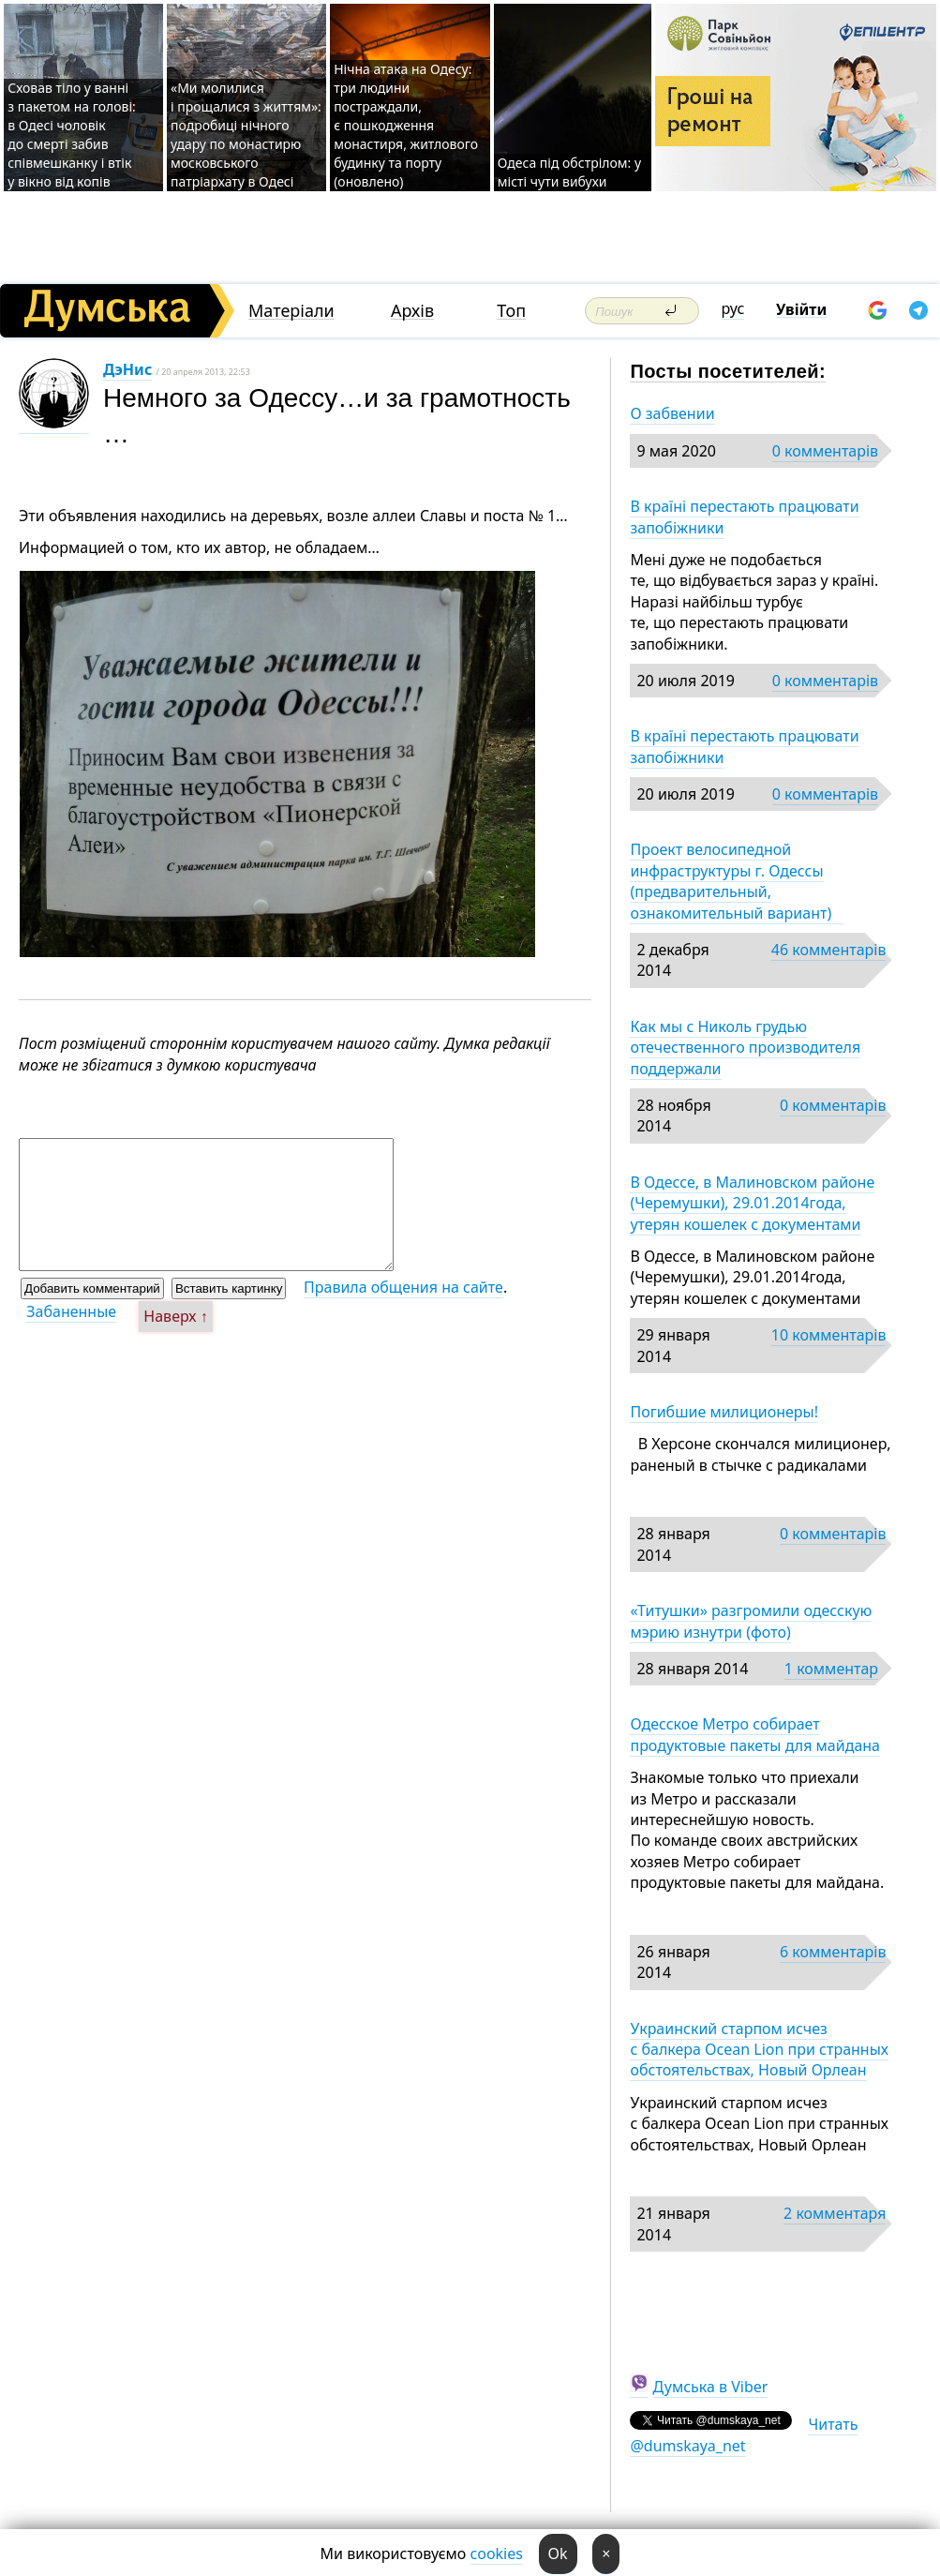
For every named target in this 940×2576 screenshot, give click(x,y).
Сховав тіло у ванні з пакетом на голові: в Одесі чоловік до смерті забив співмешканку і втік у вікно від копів (71, 134)
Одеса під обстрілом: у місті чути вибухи (569, 172)
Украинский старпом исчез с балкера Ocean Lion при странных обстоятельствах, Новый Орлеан (759, 2049)
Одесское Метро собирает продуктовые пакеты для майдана (755, 1734)
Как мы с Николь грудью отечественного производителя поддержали (745, 1047)
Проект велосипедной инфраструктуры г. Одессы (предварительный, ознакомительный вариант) (736, 880)
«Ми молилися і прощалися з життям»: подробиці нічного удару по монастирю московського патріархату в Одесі (246, 134)
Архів (412, 311)
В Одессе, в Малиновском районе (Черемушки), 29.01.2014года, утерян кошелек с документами (752, 1203)
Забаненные (71, 1311)
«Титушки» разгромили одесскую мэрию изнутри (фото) (751, 1620)
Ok (558, 2553)
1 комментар (831, 1668)
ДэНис (127, 369)
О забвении (672, 413)
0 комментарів (825, 451)
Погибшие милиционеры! (724, 1411)
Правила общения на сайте (403, 1287)
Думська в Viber (710, 2386)
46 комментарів (829, 949)
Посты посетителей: (728, 371)
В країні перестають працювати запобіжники (744, 516)
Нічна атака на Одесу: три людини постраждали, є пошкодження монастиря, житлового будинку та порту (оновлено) (406, 125)
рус (733, 308)
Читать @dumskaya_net (744, 2434)
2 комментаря (834, 2213)
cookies (496, 2553)
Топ (511, 311)
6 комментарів (833, 1951)
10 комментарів (829, 1335)
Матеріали (291, 311)
